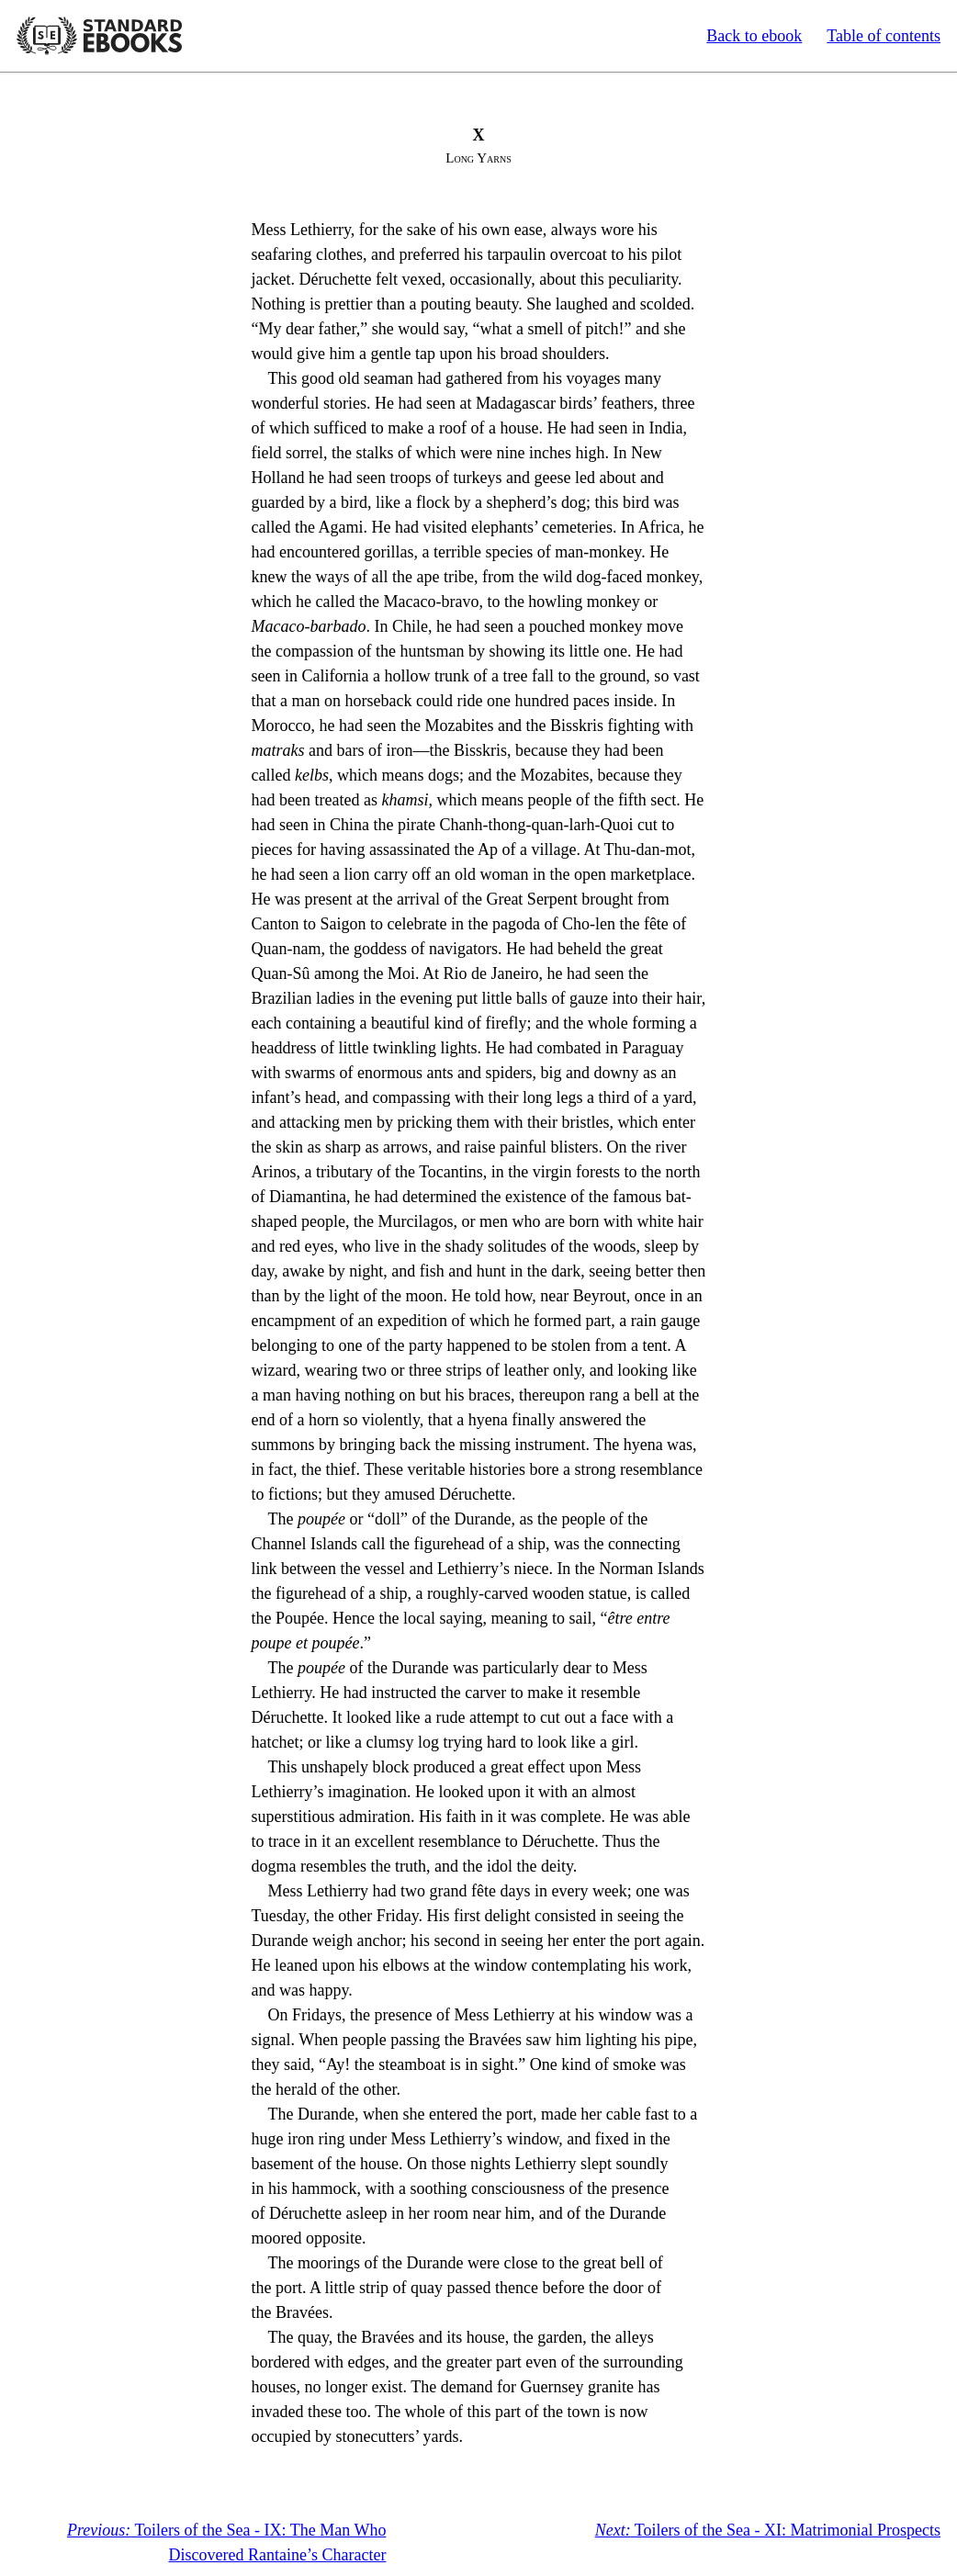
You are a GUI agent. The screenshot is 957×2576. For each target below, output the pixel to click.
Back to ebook (754, 36)
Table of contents (883, 36)
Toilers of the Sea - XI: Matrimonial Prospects (767, 2530)
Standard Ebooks (99, 36)
